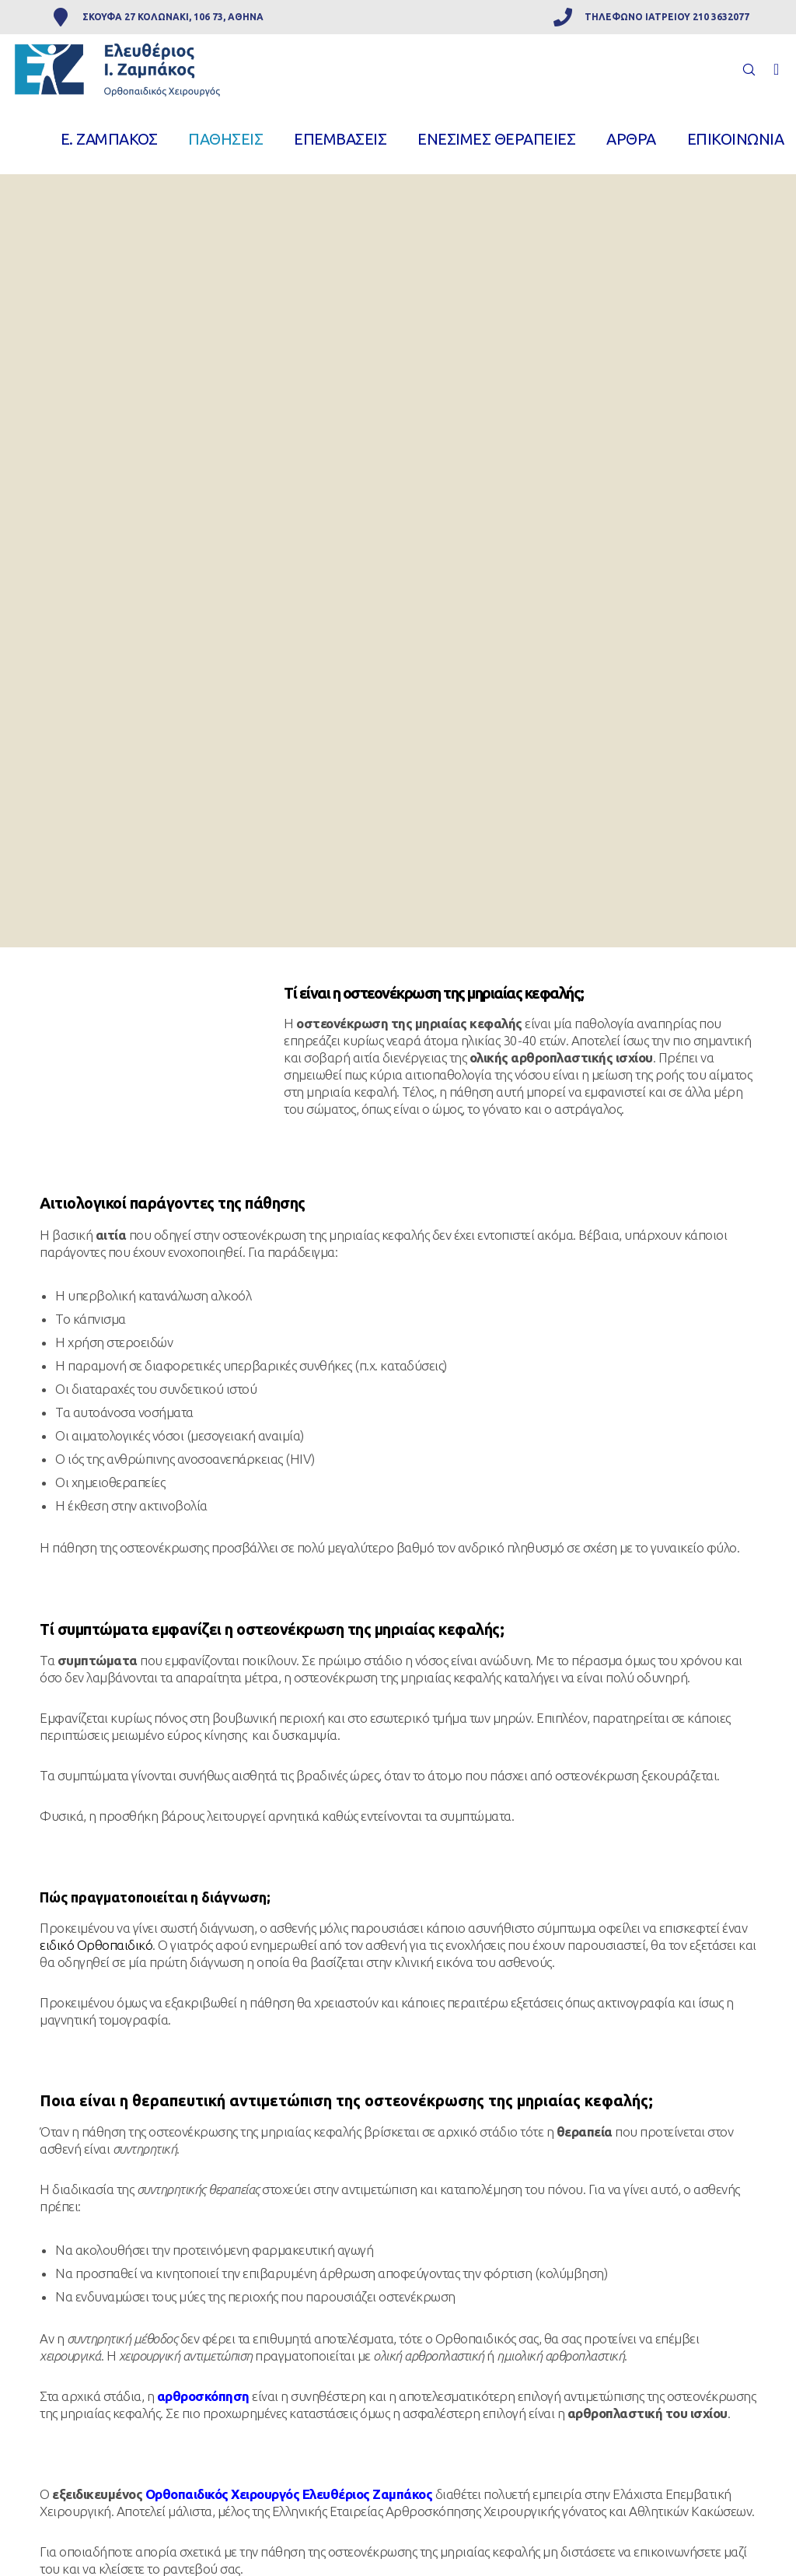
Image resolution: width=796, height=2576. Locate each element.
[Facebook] (770, 69)
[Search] (742, 69)
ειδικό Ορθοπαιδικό (96, 1944)
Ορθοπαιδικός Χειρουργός (222, 2494)
